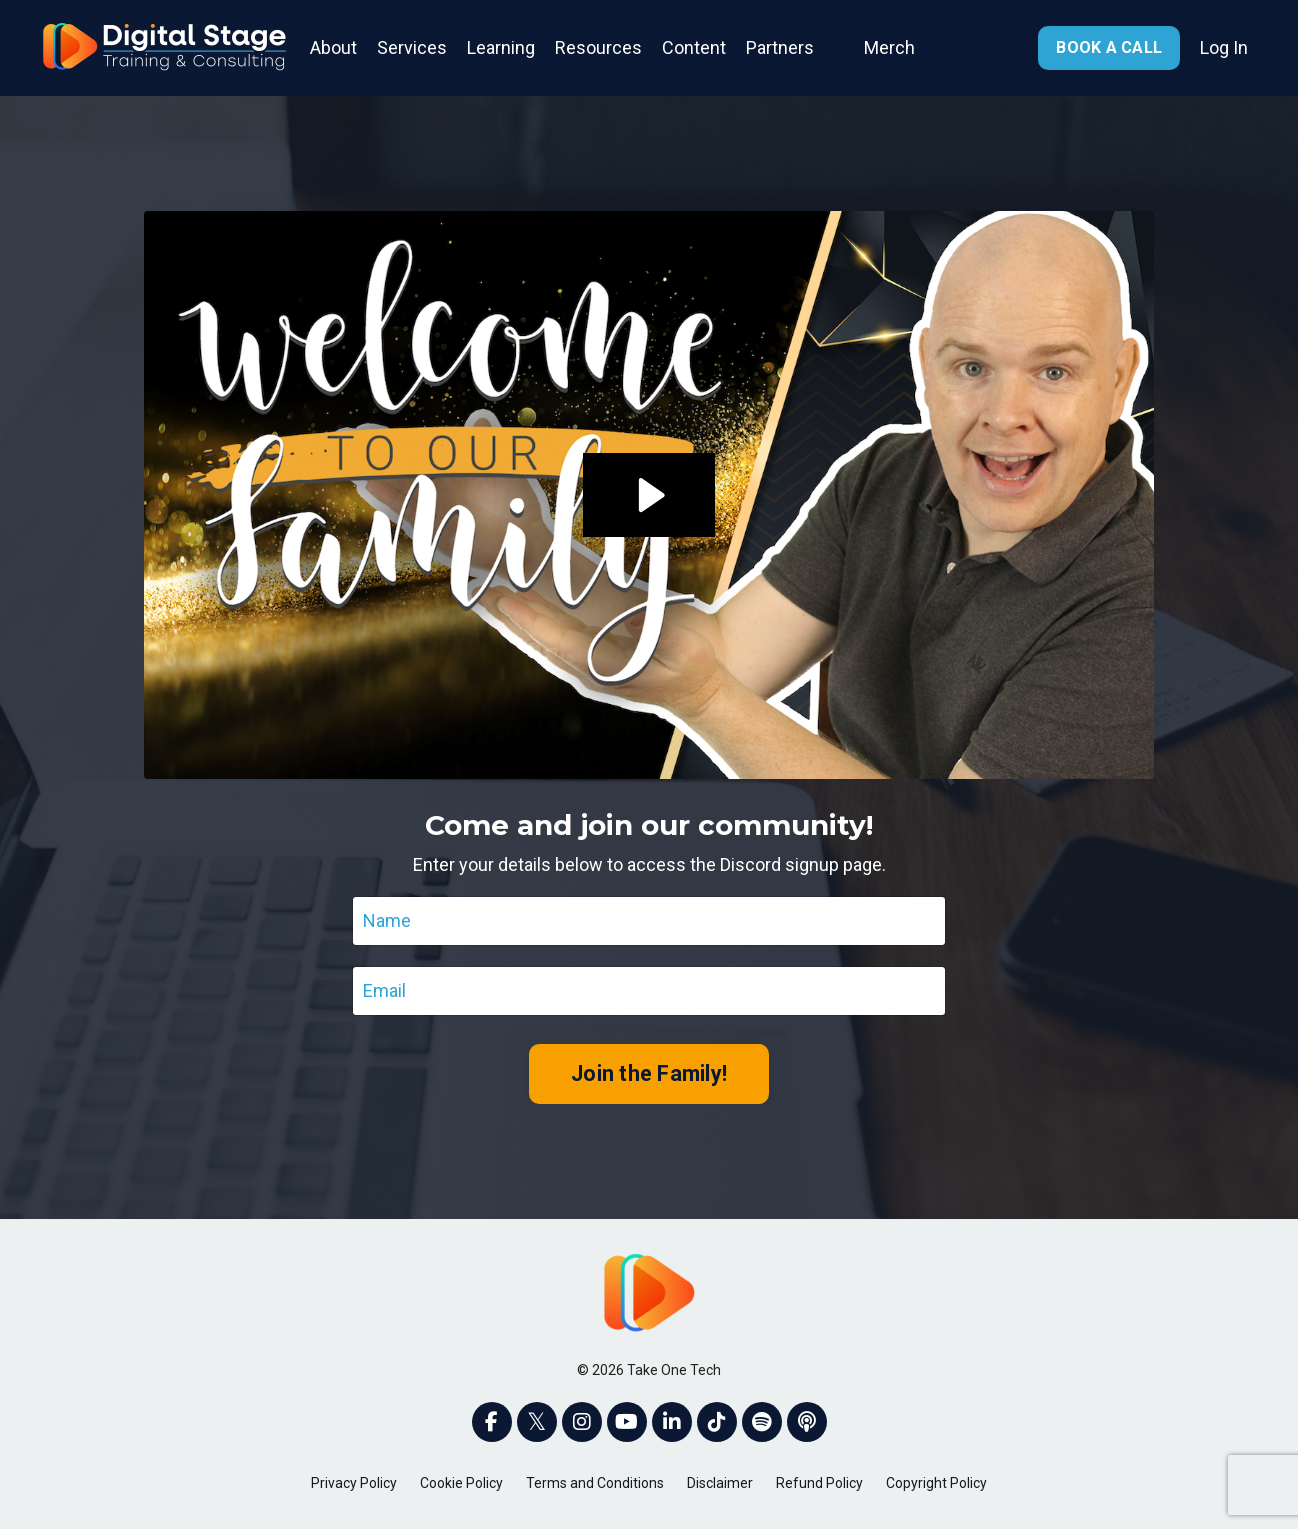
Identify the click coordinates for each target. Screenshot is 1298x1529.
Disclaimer (720, 1483)
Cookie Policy (461, 1483)
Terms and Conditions (595, 1483)
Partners (780, 47)
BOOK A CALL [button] (1109, 47)
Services (412, 47)
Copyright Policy (936, 1483)
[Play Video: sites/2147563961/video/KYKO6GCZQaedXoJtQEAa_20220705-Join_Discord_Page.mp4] (649, 495)
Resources (598, 47)
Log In (1224, 47)
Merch (889, 47)
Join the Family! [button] (649, 1073)
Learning (501, 47)
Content (694, 47)
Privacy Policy (354, 1483)
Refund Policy (819, 1483)
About (333, 47)
